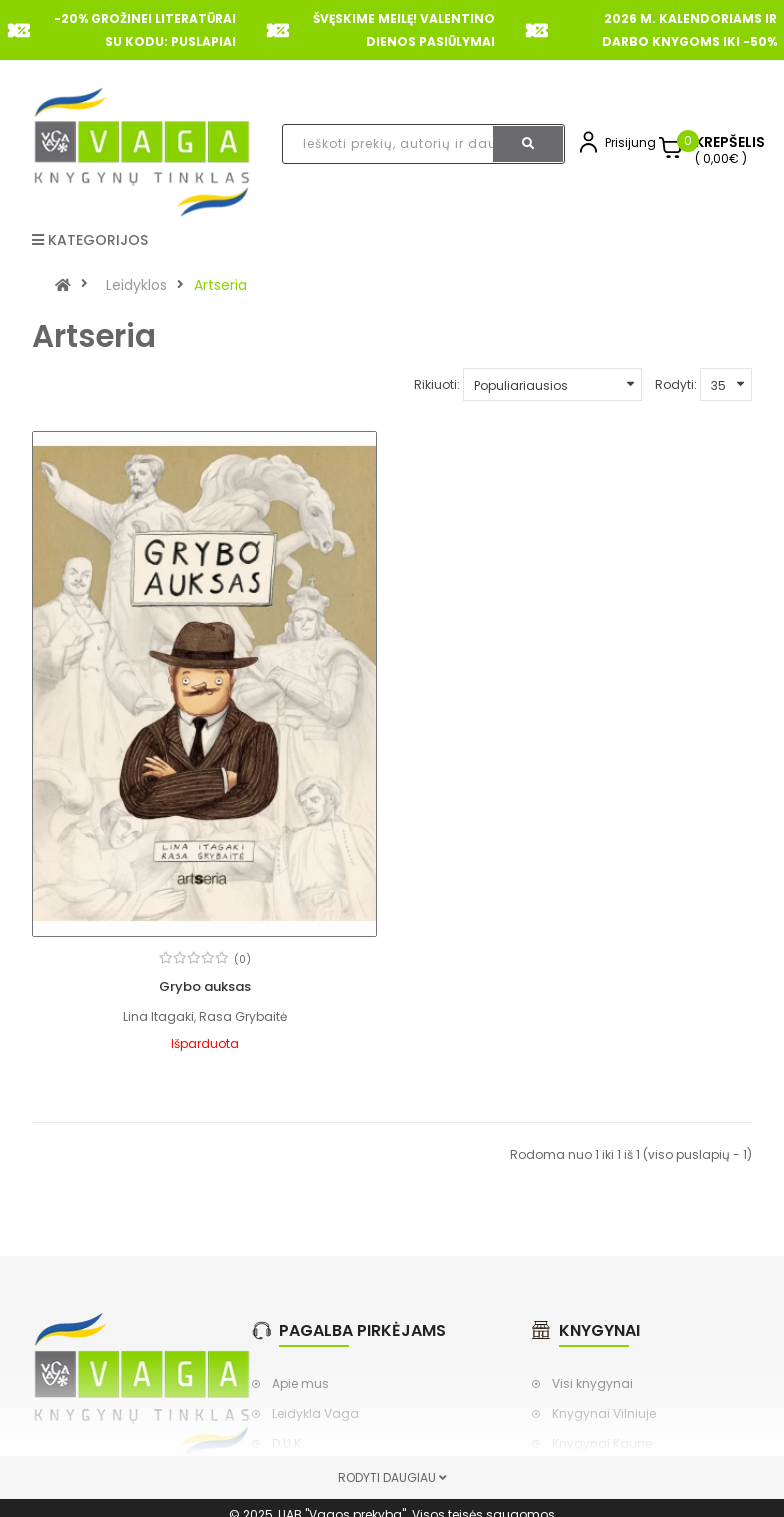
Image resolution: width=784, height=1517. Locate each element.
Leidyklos (136, 285)
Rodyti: (676, 384)
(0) (242, 959)
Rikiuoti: (437, 384)
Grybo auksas (205, 986)
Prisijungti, (635, 142)
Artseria (220, 285)
